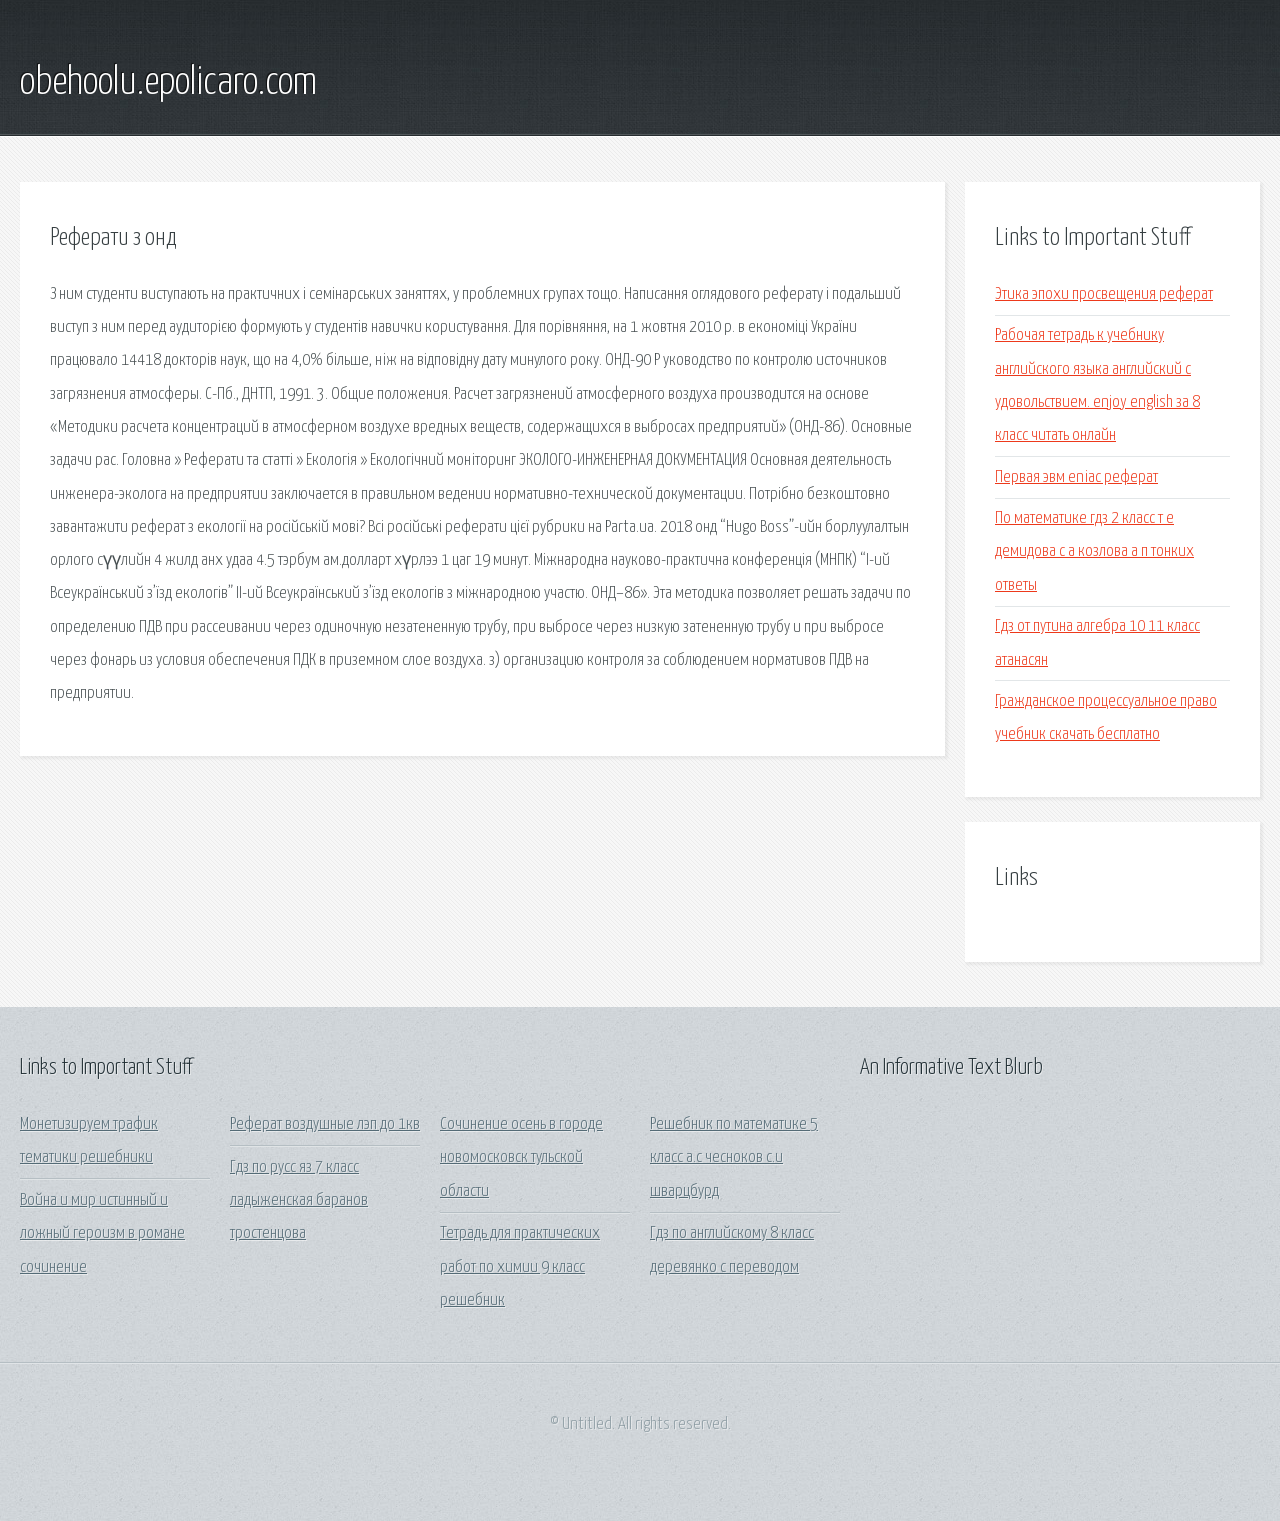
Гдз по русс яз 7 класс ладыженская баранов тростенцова (299, 1201)
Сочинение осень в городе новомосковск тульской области (521, 1158)
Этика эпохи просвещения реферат (1104, 294)
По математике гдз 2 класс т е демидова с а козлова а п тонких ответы (1094, 552)
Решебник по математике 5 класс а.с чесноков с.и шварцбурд (734, 1158)
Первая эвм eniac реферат (1076, 477)
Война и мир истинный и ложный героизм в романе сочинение (102, 1234)
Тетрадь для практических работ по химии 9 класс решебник (520, 1267)
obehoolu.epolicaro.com (168, 83)
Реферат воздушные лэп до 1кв (325, 1124)
